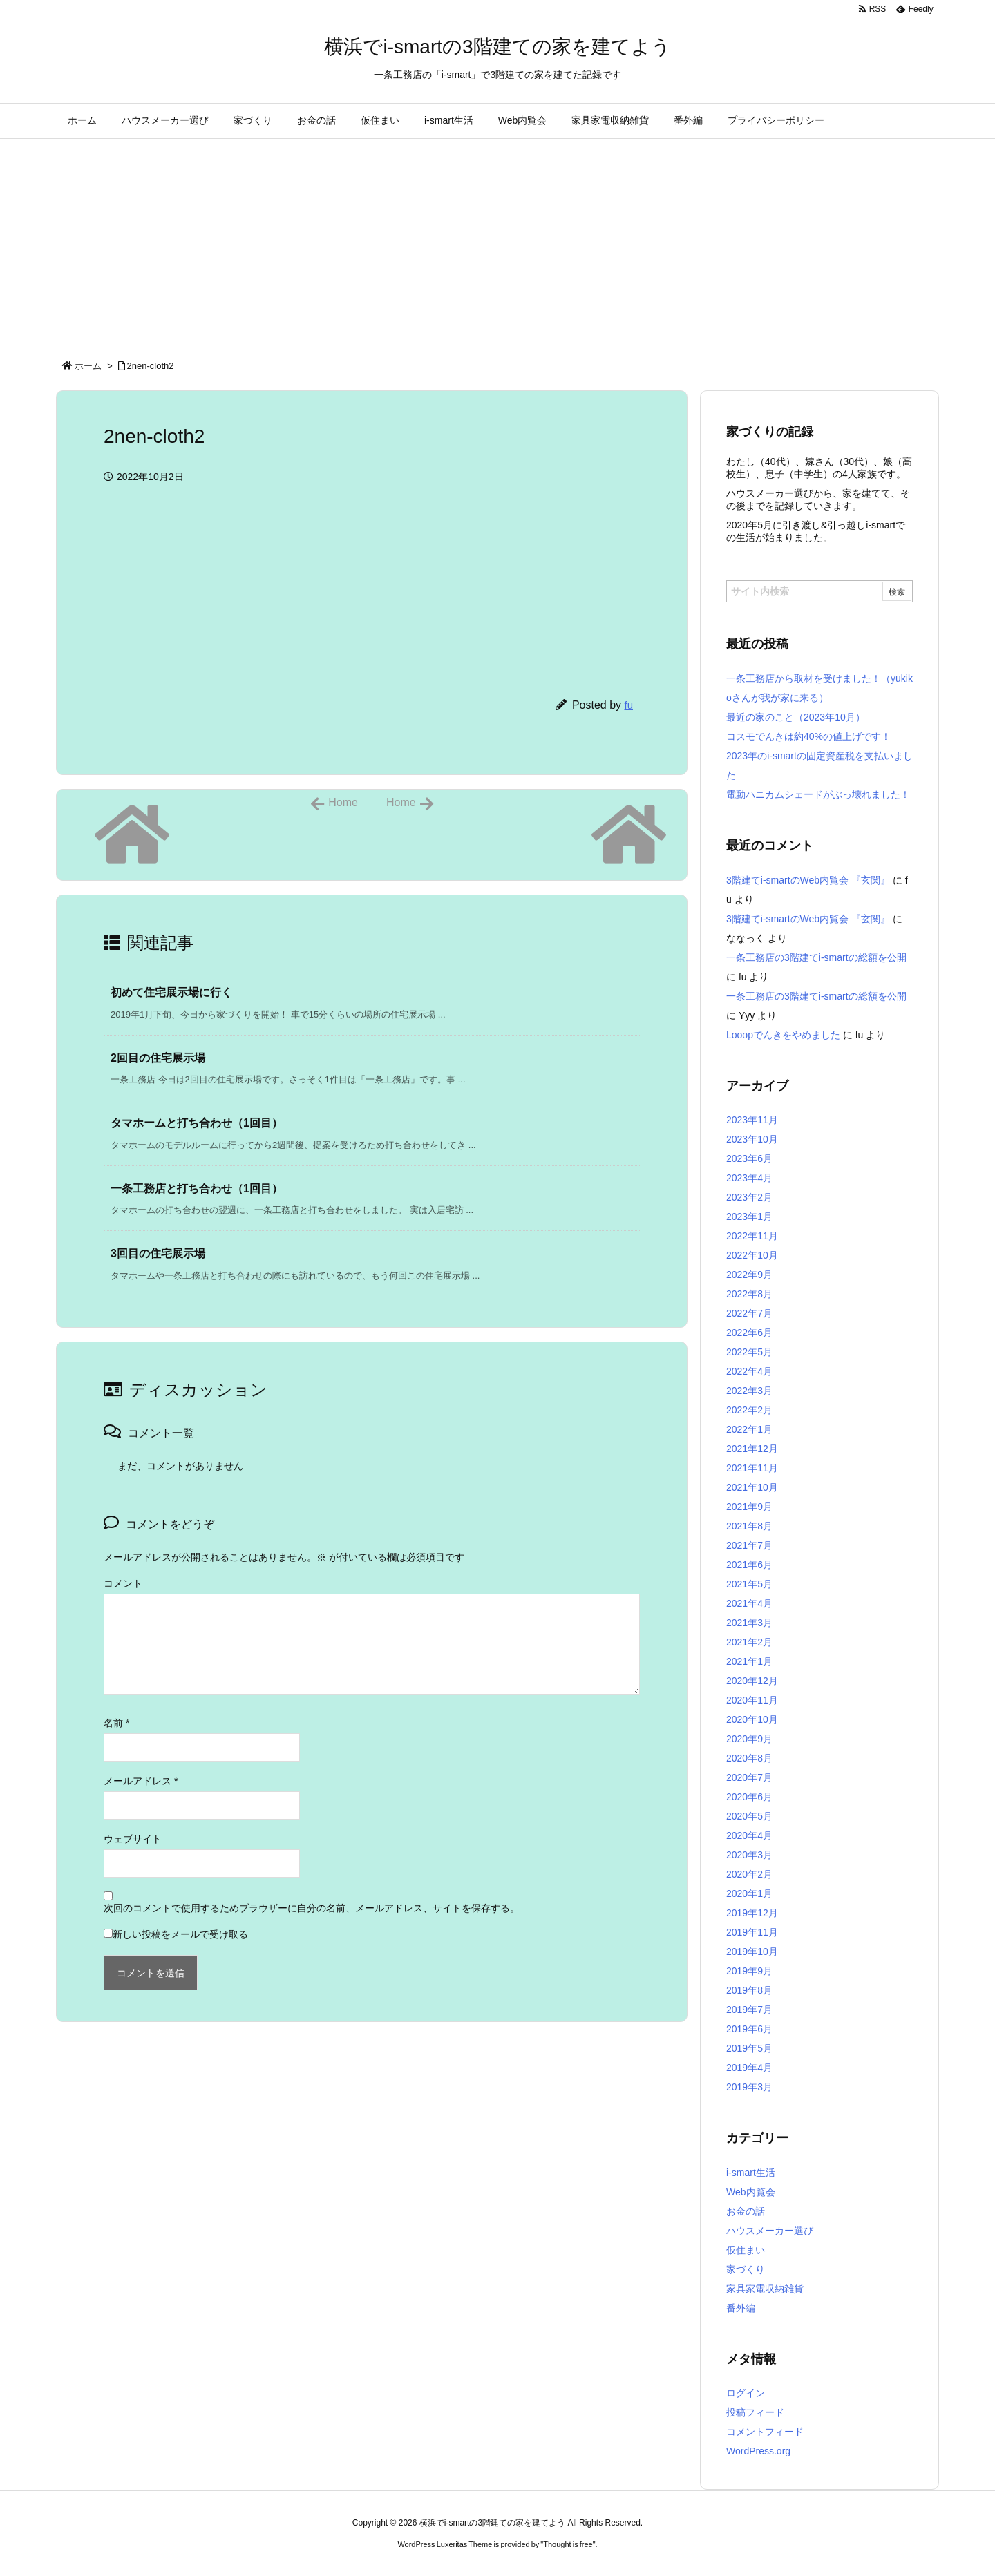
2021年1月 (749, 1661)
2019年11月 (752, 1932)
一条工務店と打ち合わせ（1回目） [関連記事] (197, 1188)
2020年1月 (749, 1893)
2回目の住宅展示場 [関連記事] (158, 1058)
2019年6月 (749, 2028)
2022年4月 (749, 1371)
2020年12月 (752, 1680)
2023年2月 (749, 1197)
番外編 (740, 2307)
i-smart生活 (750, 2172)
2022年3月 (749, 1390)
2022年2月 (749, 1409)
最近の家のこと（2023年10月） (795, 717)
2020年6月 (749, 1796)
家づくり (745, 2269)
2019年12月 (752, 1912)
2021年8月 (749, 1526)
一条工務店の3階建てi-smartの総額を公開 (816, 957)
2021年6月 (749, 1564)
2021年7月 (749, 1545)
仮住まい (745, 2249)
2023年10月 (752, 1139)
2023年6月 (749, 1158)
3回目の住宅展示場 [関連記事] (158, 1253)
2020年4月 (749, 1835)
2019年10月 (752, 1951)
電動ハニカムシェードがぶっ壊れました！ (818, 794)
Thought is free (567, 2544)
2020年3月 (749, 1854)
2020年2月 (749, 1874)
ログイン (745, 2392)
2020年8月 (749, 1758)
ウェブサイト (133, 1838)
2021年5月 (749, 1584)
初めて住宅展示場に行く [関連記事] (171, 992)
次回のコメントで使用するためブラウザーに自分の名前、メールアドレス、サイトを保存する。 (312, 1908)
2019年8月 (749, 1990)
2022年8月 (749, 1293)
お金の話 (745, 2211)
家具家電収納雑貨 (765, 2288)
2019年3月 (749, 2086)
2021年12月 (752, 1448)
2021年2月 (749, 1642)
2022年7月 (749, 1313)
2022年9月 (749, 1274)
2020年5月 (749, 1816)
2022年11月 (752, 1235)
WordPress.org (758, 2450)
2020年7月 (749, 1777)
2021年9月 (749, 1506)
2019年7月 (749, 2009)
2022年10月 (752, 1255)
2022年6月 (749, 1332)
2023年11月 (752, 1119)
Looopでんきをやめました (783, 1034)
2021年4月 (749, 1603)
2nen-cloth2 (150, 366)
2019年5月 (749, 2048)
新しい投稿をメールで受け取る (180, 1934)
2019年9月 (749, 1970)
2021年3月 (749, 1622)
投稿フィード (755, 2412)
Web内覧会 (750, 2191)
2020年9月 (749, 1738)
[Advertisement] (497, 242)
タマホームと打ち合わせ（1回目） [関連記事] (197, 1123)
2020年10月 (752, 1719)
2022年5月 (749, 1351)
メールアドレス (141, 1780)
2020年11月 (752, 1700)
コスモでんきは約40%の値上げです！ (808, 736)
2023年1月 (749, 1216)
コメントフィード (765, 2431)
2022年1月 (749, 1429)
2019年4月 (749, 2067)
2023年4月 (749, 1177)
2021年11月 (752, 1467)
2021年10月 (752, 1487)
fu (628, 705)
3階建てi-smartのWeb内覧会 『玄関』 (808, 880)
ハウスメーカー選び (769, 2230)
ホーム (88, 366)
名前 (116, 1722)
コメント (123, 1583)
